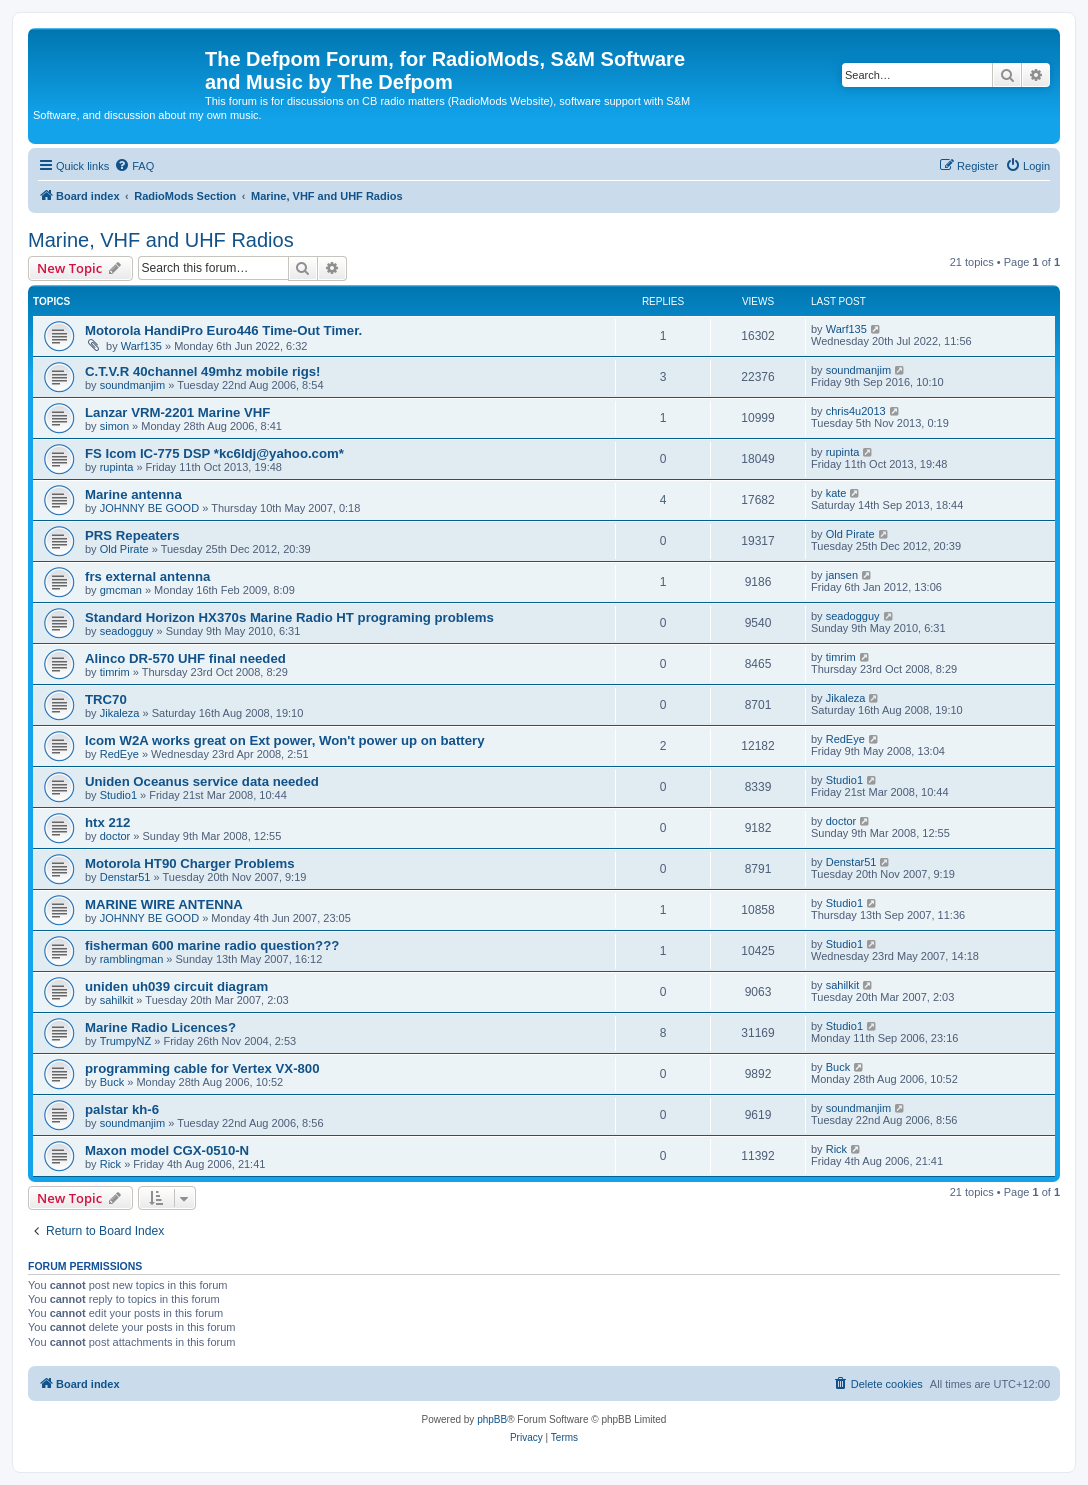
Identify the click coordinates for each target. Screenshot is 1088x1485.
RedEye (119, 754)
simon (114, 426)
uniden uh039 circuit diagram (176, 986)
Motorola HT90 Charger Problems (190, 863)
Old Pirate (124, 549)
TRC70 (106, 699)
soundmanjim (132, 385)
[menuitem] (134, 166)
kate (836, 493)
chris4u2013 (856, 411)
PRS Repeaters (132, 535)
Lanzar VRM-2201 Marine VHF (177, 412)
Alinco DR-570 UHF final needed (185, 658)
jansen (842, 575)
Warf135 (141, 346)
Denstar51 (125, 877)
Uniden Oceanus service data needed (202, 781)
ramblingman (132, 959)
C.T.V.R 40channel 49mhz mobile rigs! (203, 371)
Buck (112, 1082)
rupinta (117, 467)
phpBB (492, 1419)
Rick (110, 1164)
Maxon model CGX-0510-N (167, 1150)
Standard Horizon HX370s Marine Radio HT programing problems (289, 617)
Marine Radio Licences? (160, 1027)
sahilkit (117, 1000)
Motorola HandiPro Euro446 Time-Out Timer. (223, 330)
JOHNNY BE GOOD (149, 508)
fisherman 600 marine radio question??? (212, 945)
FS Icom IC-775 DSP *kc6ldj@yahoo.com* (214, 453)
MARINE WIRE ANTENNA (164, 904)
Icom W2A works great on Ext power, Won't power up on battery (285, 740)
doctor (115, 836)
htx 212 (107, 822)
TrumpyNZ (126, 1041)
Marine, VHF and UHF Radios (161, 240)
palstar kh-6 (122, 1109)
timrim (115, 672)
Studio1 (118, 795)
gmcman (121, 590)
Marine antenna (133, 494)
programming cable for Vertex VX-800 (202, 1068)
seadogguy (127, 631)
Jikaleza (120, 713)
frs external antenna (147, 576)
